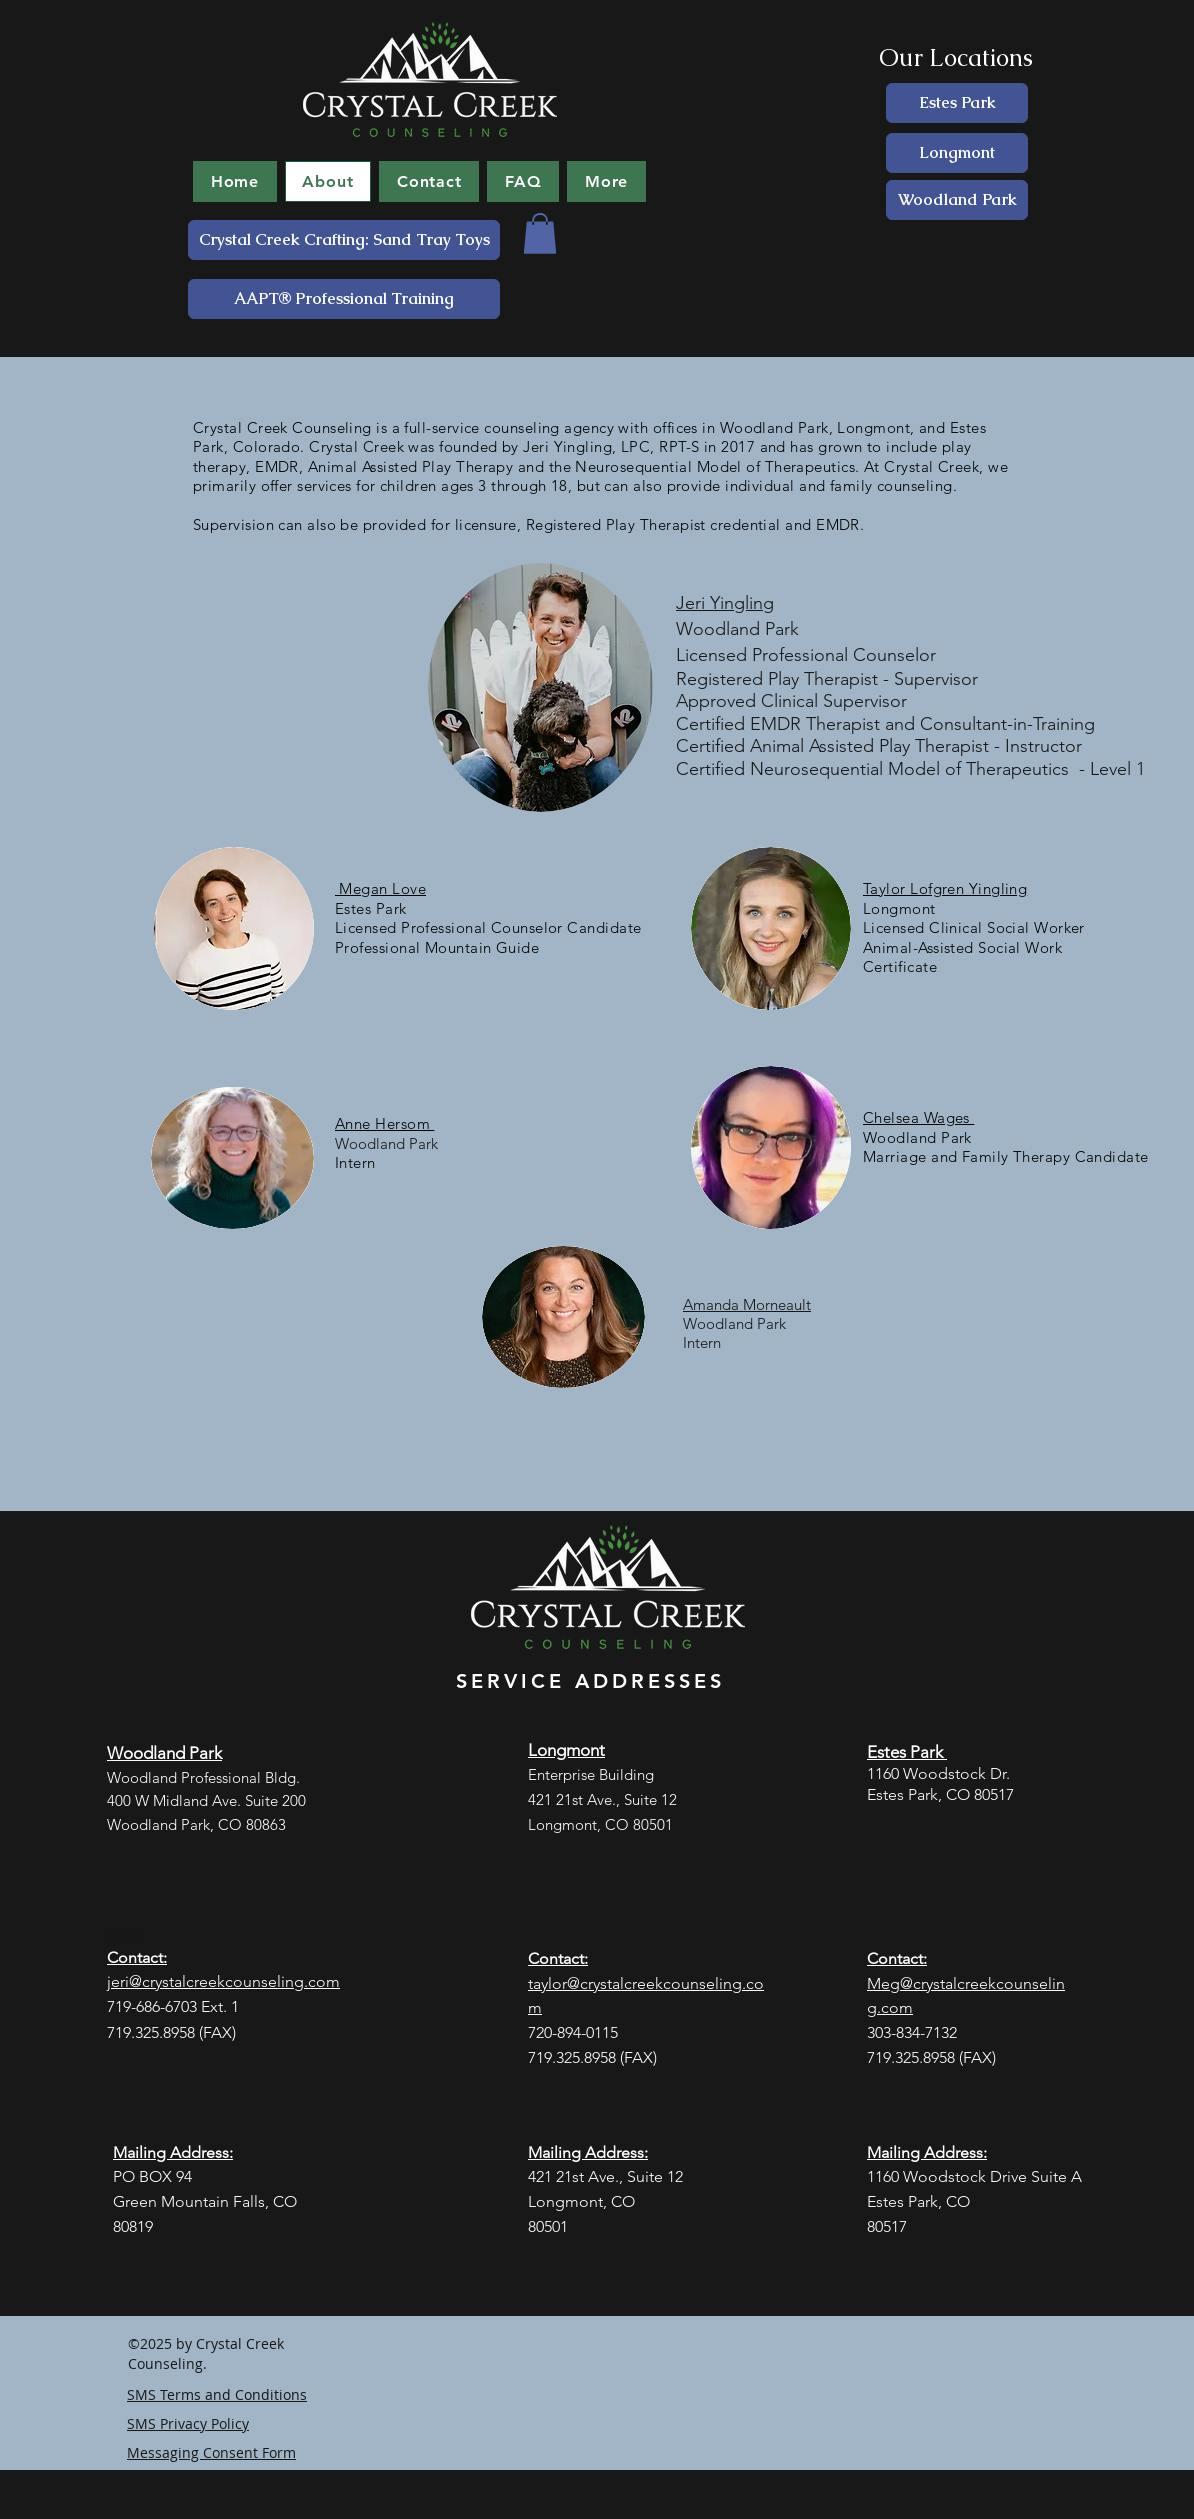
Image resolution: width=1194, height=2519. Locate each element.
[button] (540, 233)
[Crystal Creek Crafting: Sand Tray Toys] (344, 240)
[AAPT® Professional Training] (344, 299)
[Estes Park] (957, 103)
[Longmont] (957, 153)
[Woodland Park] (957, 200)
